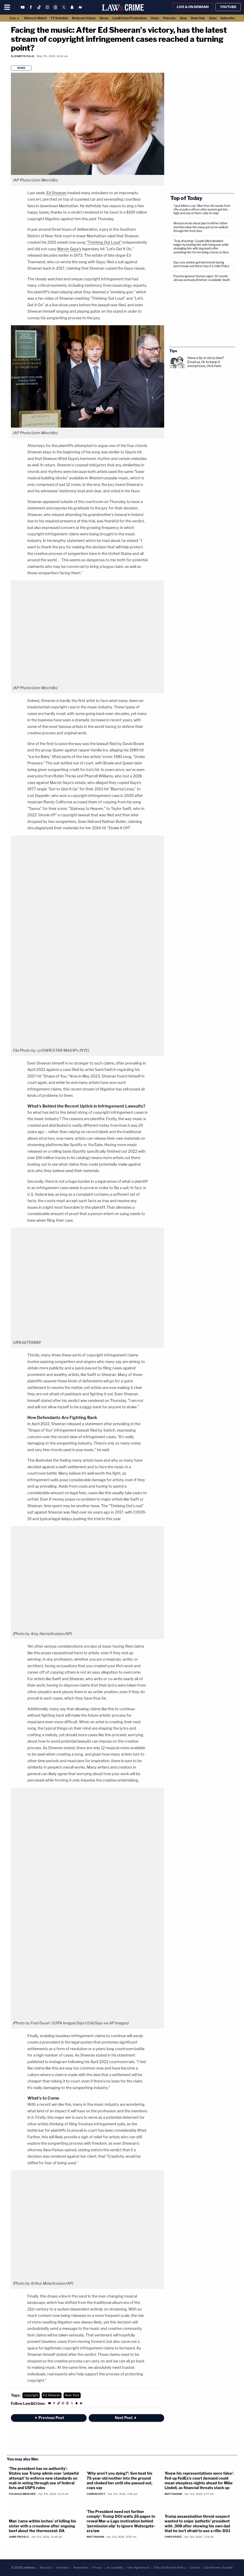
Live (14, 18)
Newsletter (80, 2567)
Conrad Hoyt (96, 2493)
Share (21, 68)
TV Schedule (59, 18)
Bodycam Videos (83, 18)
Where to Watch (35, 18)
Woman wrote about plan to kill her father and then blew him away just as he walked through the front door (200, 226)
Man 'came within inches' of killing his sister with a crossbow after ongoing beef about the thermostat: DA (42, 2526)
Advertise (62, 2567)
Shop (183, 18)
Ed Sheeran (56, 193)
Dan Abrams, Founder (218, 2567)
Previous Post (49, 2418)
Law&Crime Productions (130, 18)
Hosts (155, 18)
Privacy (97, 2567)
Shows (104, 18)
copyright (31, 2395)
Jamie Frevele (19, 2536)
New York (72, 2395)
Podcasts (169, 18)
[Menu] (7, 7)
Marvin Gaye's (69, 249)
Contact (194, 2567)
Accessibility (115, 2567)
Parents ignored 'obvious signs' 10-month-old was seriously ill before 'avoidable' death (201, 278)
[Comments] (11, 61)
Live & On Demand (193, 7)
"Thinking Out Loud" (103, 242)
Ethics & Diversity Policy (169, 2567)
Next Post (126, 2418)
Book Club (198, 18)
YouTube (228, 7)
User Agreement (138, 2567)
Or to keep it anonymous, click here (204, 364)
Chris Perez (173, 2536)
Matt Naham (173, 2493)
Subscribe (228, 18)
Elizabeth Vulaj (22, 56)
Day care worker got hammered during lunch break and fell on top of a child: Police (201, 264)
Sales (212, 18)
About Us (46, 2567)
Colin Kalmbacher (22, 2493)
